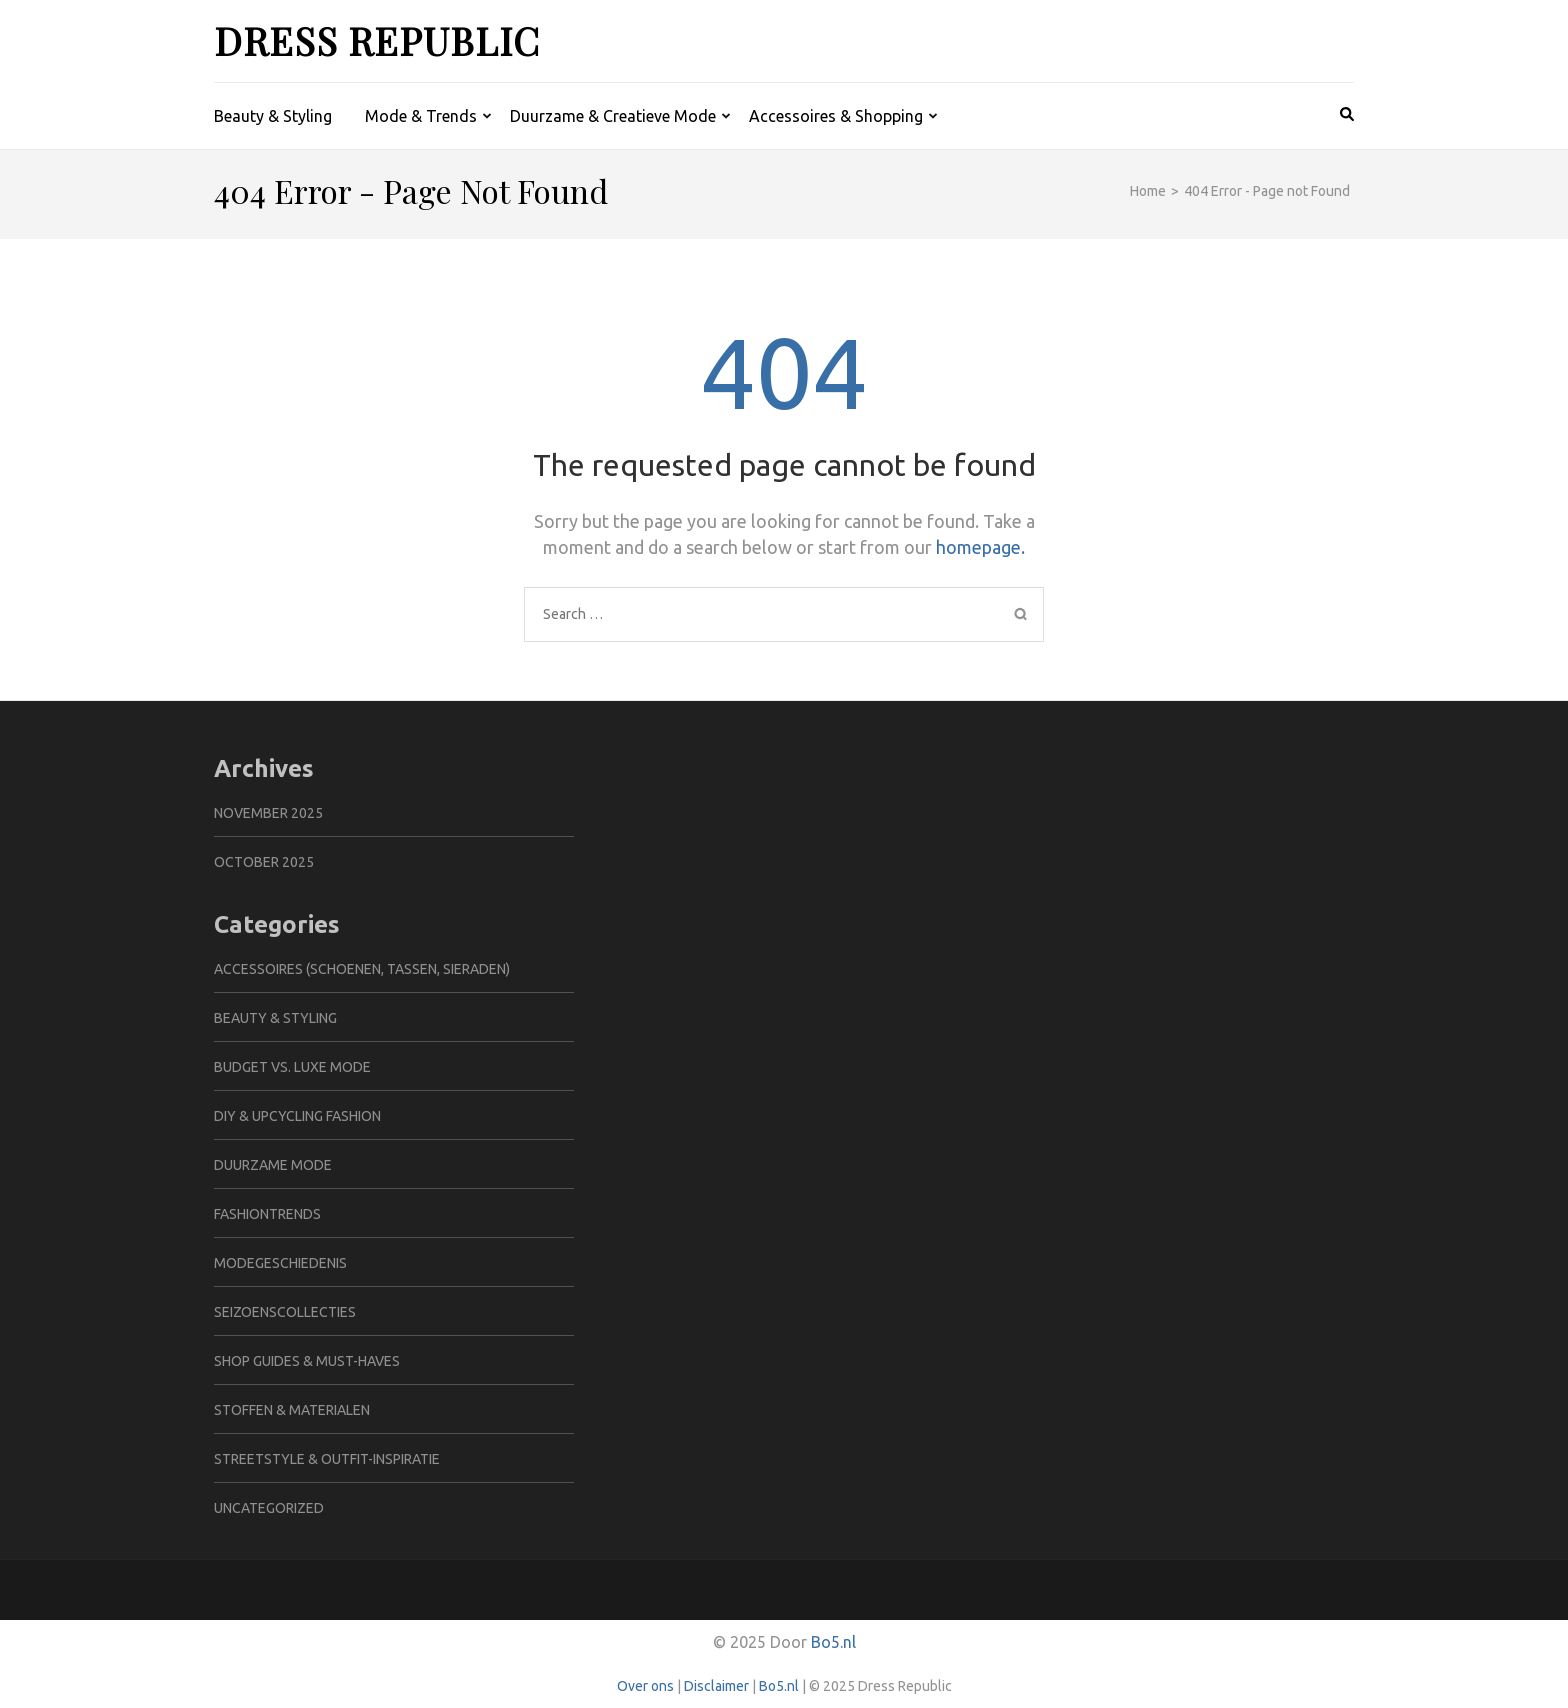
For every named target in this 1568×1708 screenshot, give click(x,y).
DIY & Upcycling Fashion (297, 1116)
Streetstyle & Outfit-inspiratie (327, 1459)
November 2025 (268, 813)
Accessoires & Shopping (836, 116)
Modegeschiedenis (280, 1263)
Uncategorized (269, 1508)
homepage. (980, 547)
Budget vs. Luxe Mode (292, 1067)
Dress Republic (377, 40)
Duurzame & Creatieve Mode (613, 116)
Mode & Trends (421, 116)
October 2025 (264, 862)
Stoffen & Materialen (292, 1410)
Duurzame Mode (273, 1165)
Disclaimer (716, 1686)
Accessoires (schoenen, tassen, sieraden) (362, 969)
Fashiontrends (267, 1214)
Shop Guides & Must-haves (307, 1361)
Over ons (645, 1686)
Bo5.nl (833, 1642)
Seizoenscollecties (285, 1312)
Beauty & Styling (273, 116)
